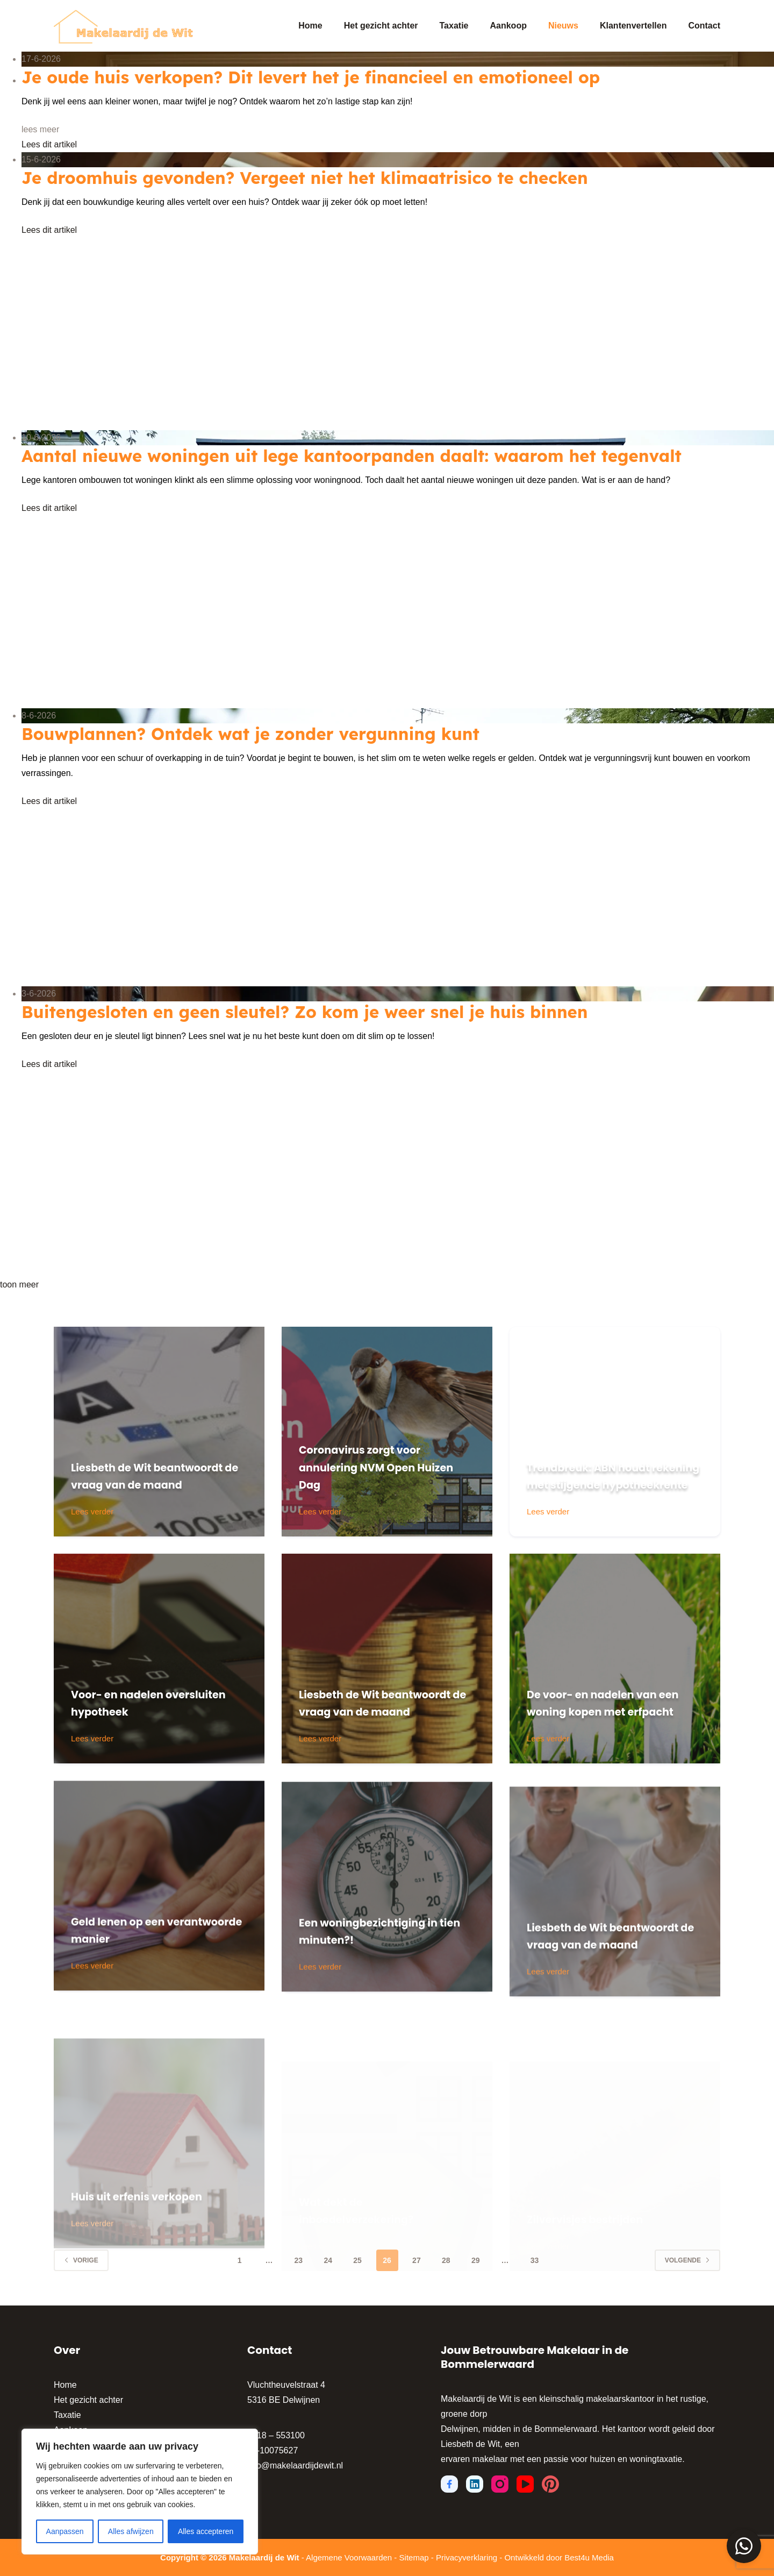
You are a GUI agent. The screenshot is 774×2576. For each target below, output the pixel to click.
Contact (704, 25)
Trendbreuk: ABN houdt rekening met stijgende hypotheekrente (607, 1466)
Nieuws (563, 25)
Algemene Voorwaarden (349, 2557)
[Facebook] (449, 2484)
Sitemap (414, 2557)
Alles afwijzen (131, 2531)
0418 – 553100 (276, 2435)
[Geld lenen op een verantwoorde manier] (159, 1936)
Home (310, 25)
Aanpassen (65, 2531)
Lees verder (93, 1513)
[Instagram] (499, 2484)
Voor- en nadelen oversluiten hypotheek (149, 1702)
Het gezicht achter (381, 25)
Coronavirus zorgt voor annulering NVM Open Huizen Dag (378, 1466)
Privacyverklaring (466, 2557)
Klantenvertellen (633, 25)
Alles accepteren (206, 2531)
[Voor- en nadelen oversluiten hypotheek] (159, 1658)
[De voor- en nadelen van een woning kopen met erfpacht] (615, 1658)
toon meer (19, 1284)
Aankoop (508, 25)
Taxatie (454, 25)
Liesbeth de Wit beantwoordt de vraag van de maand (148, 1466)
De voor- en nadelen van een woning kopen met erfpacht (611, 1693)
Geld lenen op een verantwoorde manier (146, 1980)
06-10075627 (272, 2450)
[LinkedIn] (474, 2484)
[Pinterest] (550, 2484)
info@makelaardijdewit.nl (295, 2465)
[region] (140, 2491)
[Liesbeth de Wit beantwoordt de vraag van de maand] (159, 1431)
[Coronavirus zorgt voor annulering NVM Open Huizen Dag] (387, 1431)
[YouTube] (525, 2484)
